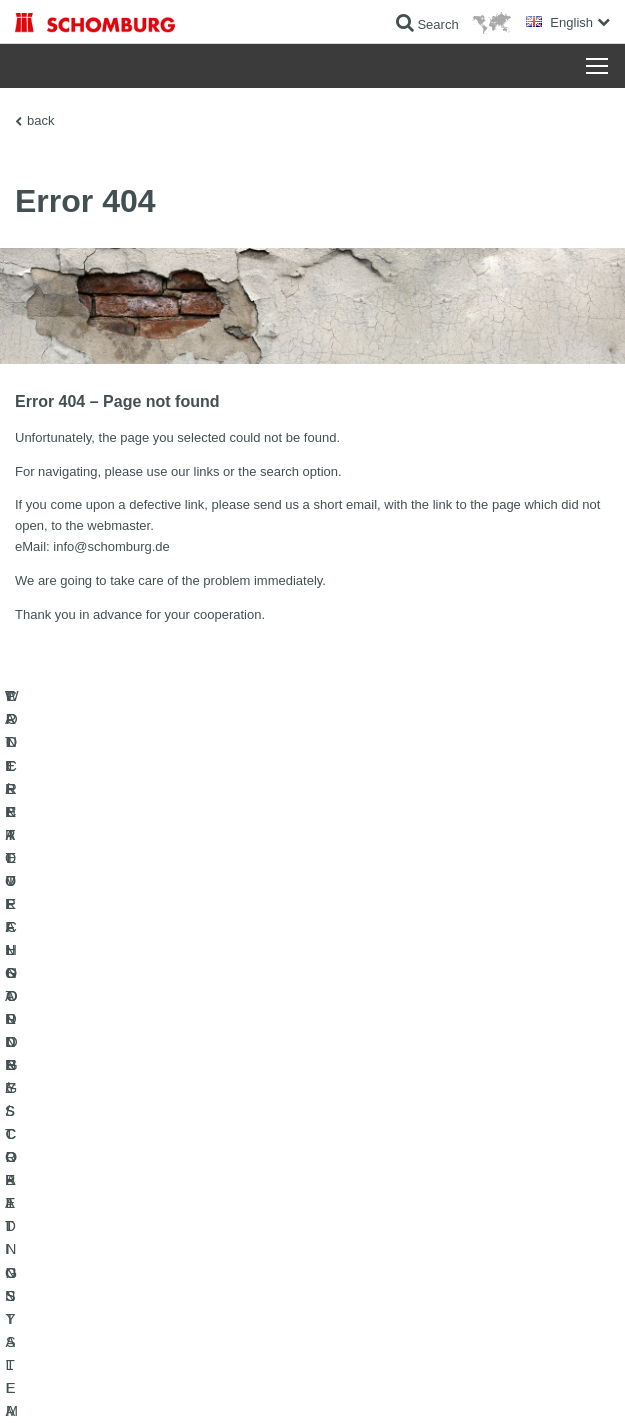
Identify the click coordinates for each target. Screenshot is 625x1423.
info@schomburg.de (111, 546)
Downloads (357, 1154)
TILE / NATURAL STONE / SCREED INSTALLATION (155, 1154)
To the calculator (371, 1124)
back (40, 120)
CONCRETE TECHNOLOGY (92, 1214)
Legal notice (114, 1384)
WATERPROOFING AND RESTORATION (126, 1124)
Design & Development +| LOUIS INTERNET (505, 1384)
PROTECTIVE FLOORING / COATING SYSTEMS (148, 1184)
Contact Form (364, 1184)
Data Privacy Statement (208, 1384)
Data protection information (333, 1384)
